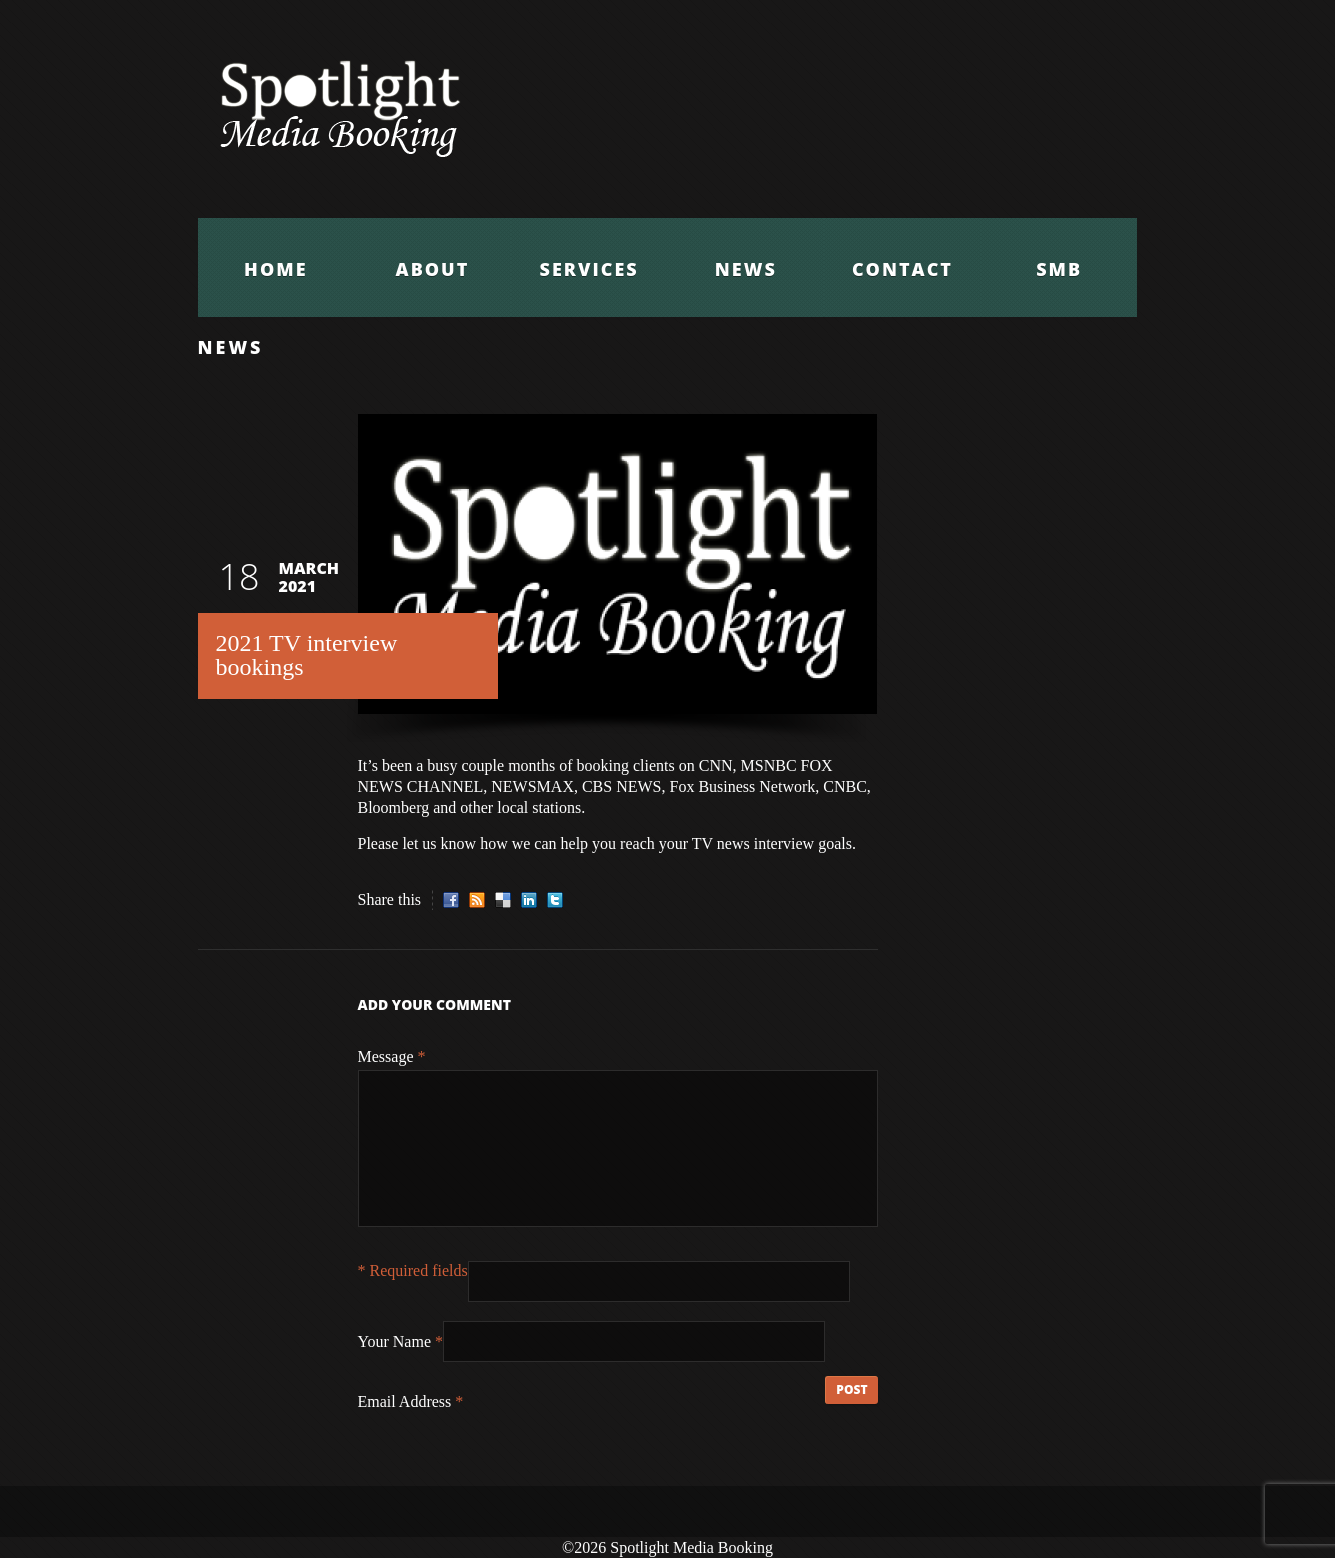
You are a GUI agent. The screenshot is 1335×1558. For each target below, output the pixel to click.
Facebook (451, 900)
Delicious (503, 900)
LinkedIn (529, 900)
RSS (477, 900)
